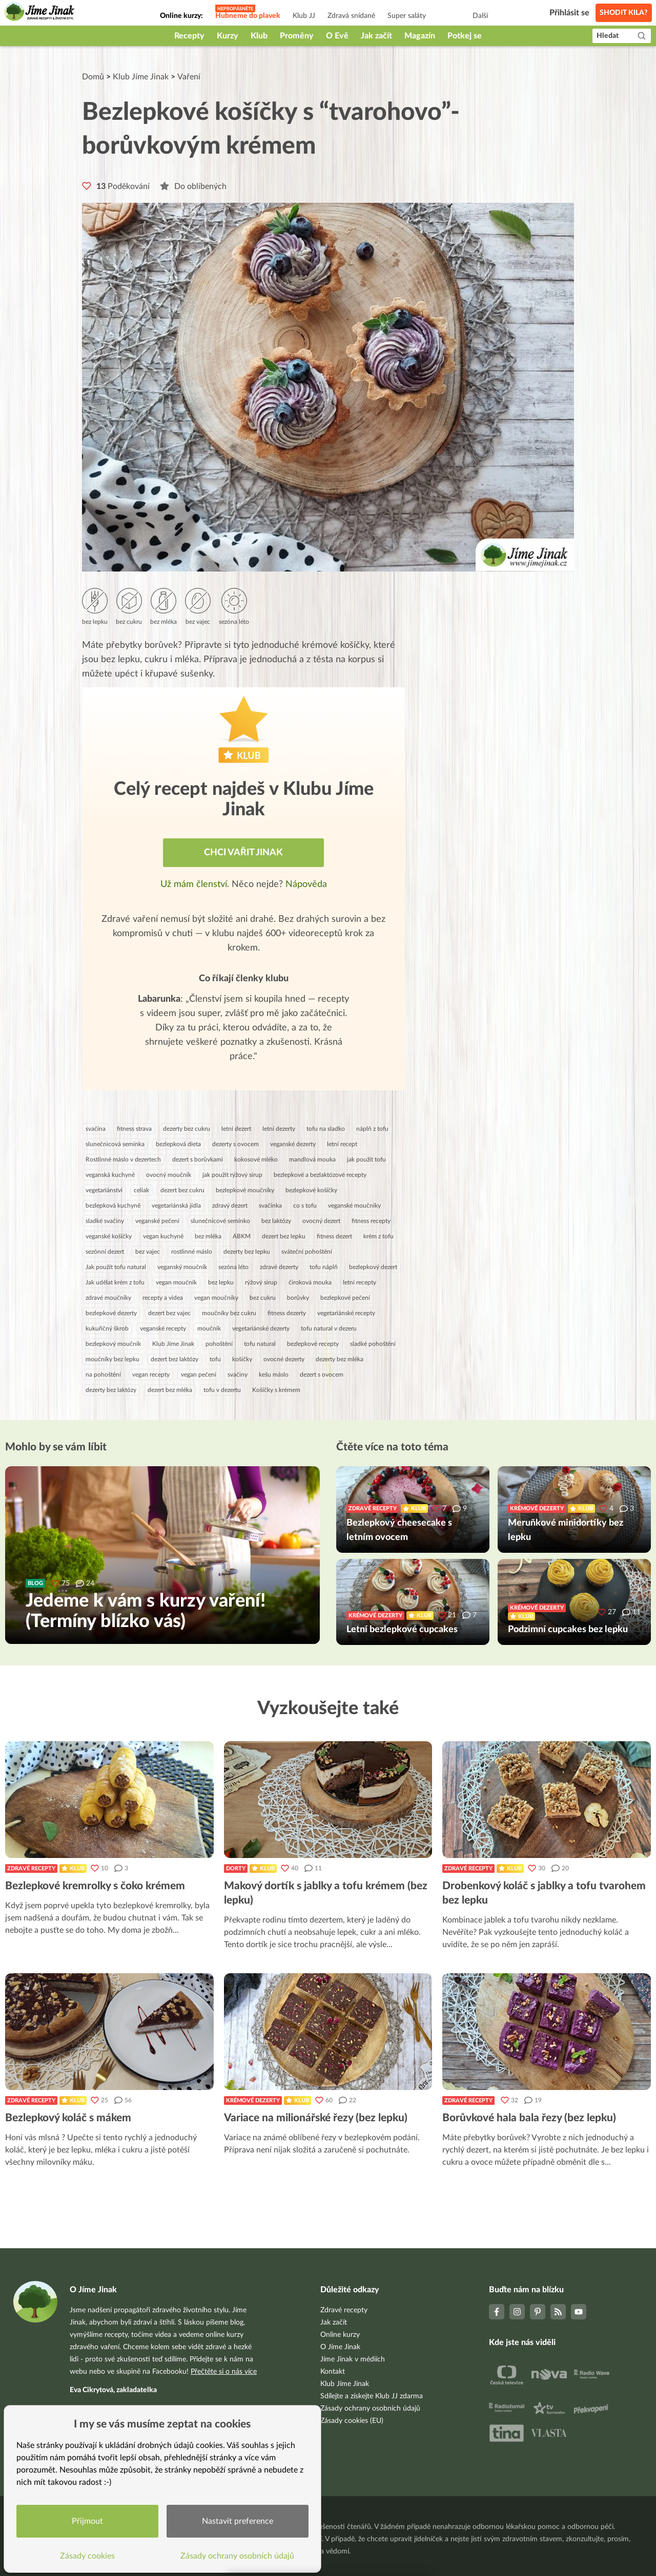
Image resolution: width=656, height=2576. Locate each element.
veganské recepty (163, 1328)
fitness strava (134, 1129)
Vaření (188, 77)
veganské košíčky (109, 1236)
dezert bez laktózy (174, 1359)
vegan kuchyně (163, 1236)
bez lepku (221, 1282)
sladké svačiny (105, 1221)
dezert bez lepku (283, 1236)
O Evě (337, 36)
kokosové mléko (256, 1159)
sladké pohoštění (373, 1344)
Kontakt (332, 2371)
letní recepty (359, 1282)
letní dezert (236, 1129)
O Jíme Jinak (340, 2347)
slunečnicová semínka (115, 1144)
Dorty (235, 1868)
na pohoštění (103, 1374)
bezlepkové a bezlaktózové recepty (320, 1175)
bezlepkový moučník (113, 1344)
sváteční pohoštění (306, 1252)
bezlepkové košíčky (311, 1190)
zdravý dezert (230, 1205)
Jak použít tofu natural (116, 1267)
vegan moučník (176, 1282)
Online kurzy (340, 2334)
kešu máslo (274, 1374)
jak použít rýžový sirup (232, 1175)
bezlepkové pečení (345, 1298)
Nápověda (306, 884)
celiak (141, 1190)
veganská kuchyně (110, 1175)
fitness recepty (371, 1221)
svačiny (238, 1374)
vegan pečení (198, 1374)
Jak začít (376, 36)
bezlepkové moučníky (245, 1190)
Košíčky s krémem (276, 1390)
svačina (96, 1129)
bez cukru (263, 1298)
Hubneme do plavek (247, 15)
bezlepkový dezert (373, 1267)
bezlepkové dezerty (111, 1313)
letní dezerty (278, 1129)
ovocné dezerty (283, 1359)
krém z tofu (378, 1236)
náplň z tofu (372, 1129)
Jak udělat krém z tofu (115, 1282)
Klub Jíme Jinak (141, 77)
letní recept (342, 1144)
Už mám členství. (196, 884)
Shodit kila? (624, 12)
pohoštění (219, 1344)
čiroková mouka (310, 1282)
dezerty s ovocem (235, 1144)
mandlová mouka (312, 1159)
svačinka (270, 1205)
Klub (259, 36)
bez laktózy (276, 1221)
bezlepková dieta (178, 1144)
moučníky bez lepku (112, 1359)
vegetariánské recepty (346, 1313)
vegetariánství (104, 1190)
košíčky (242, 1359)
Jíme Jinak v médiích (352, 2359)
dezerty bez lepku (246, 1252)
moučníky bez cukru (229, 1313)
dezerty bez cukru (186, 1129)
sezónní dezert (105, 1252)
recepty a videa (162, 1298)
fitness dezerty (287, 1313)
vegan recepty (151, 1374)
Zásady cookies (90, 2553)
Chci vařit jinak (243, 852)
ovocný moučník (168, 1175)
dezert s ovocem (321, 1374)
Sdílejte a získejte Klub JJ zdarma (371, 2396)
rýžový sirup (261, 1282)
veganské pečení (157, 1221)
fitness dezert (334, 1236)
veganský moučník (182, 1267)
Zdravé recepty (31, 1868)
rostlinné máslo (191, 1252)
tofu (215, 1359)
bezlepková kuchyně (113, 1205)
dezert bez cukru (182, 1190)
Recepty (189, 36)
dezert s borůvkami (197, 1159)
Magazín (419, 36)
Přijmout (90, 2518)
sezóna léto (233, 1267)
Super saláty (406, 15)
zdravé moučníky (108, 1298)
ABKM (242, 1236)
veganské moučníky (354, 1205)
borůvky (298, 1298)
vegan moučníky (216, 1298)
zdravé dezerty (279, 1267)
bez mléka (208, 1236)
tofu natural (260, 1344)
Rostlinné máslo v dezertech (123, 1159)
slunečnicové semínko (220, 1221)
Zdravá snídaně (351, 15)
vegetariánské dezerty (261, 1328)
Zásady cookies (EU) (351, 2420)
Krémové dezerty (253, 2100)
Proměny (297, 36)
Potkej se (464, 36)
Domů (93, 77)
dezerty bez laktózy (111, 1390)
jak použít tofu (366, 1159)
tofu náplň (324, 1267)
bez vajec (147, 1252)
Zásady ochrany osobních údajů (370, 2408)
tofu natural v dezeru (329, 1328)
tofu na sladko (325, 1129)
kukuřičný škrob (107, 1328)
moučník (209, 1328)
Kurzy (227, 36)
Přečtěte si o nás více (224, 2371)
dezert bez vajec (169, 1313)
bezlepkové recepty (313, 1344)
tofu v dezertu (222, 1390)
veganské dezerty (293, 1144)
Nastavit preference (240, 2518)
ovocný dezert (321, 1221)
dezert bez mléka (170, 1390)
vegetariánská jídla (176, 1205)
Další (480, 15)
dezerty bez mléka (339, 1359)
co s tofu (305, 1205)
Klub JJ (304, 15)
